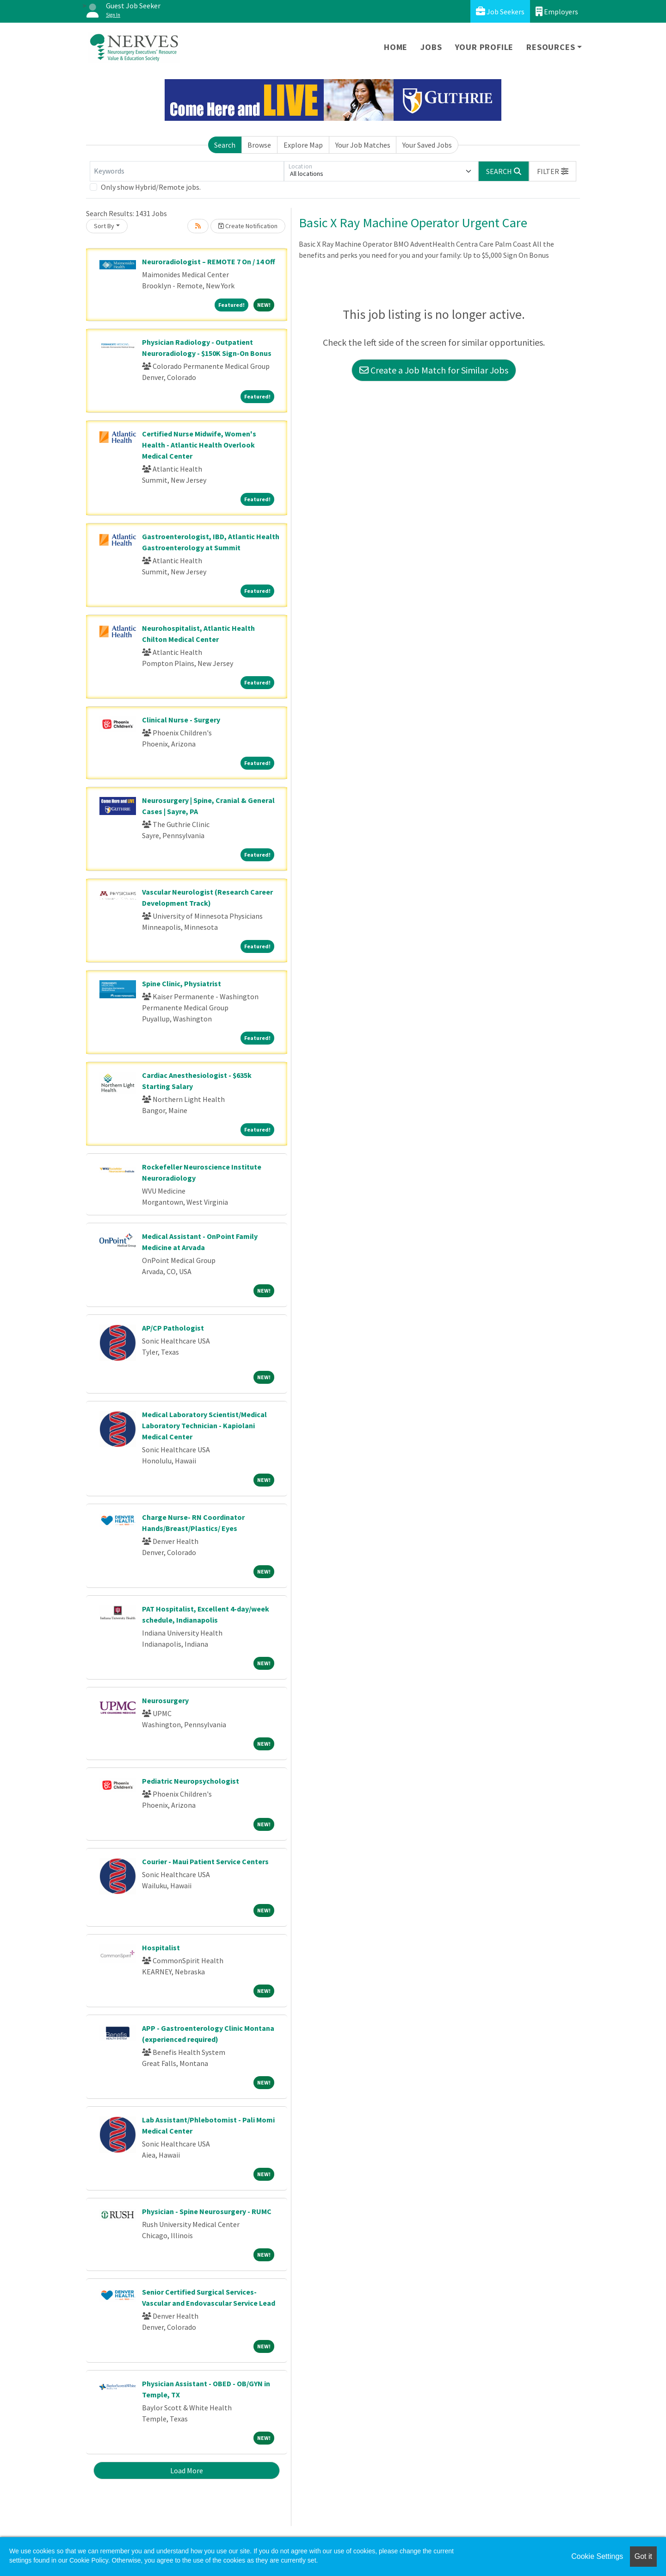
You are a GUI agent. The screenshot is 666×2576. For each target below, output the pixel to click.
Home (395, 47)
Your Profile (484, 47)
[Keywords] (187, 171)
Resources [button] (550, 47)
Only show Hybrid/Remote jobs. (151, 187)
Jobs (431, 47)
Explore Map (303, 144)
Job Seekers (500, 11)
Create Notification (248, 226)
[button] (552, 171)
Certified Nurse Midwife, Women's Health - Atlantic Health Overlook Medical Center (199, 444)
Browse (259, 144)
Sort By (104, 226)
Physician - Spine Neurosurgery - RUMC (206, 2211)
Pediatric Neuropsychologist (190, 1781)
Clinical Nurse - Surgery (181, 719)
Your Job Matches (362, 144)
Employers (557, 11)
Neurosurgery (165, 1700)
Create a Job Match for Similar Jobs (433, 370)
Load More (186, 2470)
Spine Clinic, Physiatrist (181, 983)
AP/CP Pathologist (173, 1327)
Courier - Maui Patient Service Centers (205, 1861)
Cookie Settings (597, 2556)
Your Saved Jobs (427, 144)
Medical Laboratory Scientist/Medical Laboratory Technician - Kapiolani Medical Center (204, 1425)
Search (224, 144)
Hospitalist (161, 1947)
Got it (643, 2556)
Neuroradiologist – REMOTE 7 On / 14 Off (208, 261)
